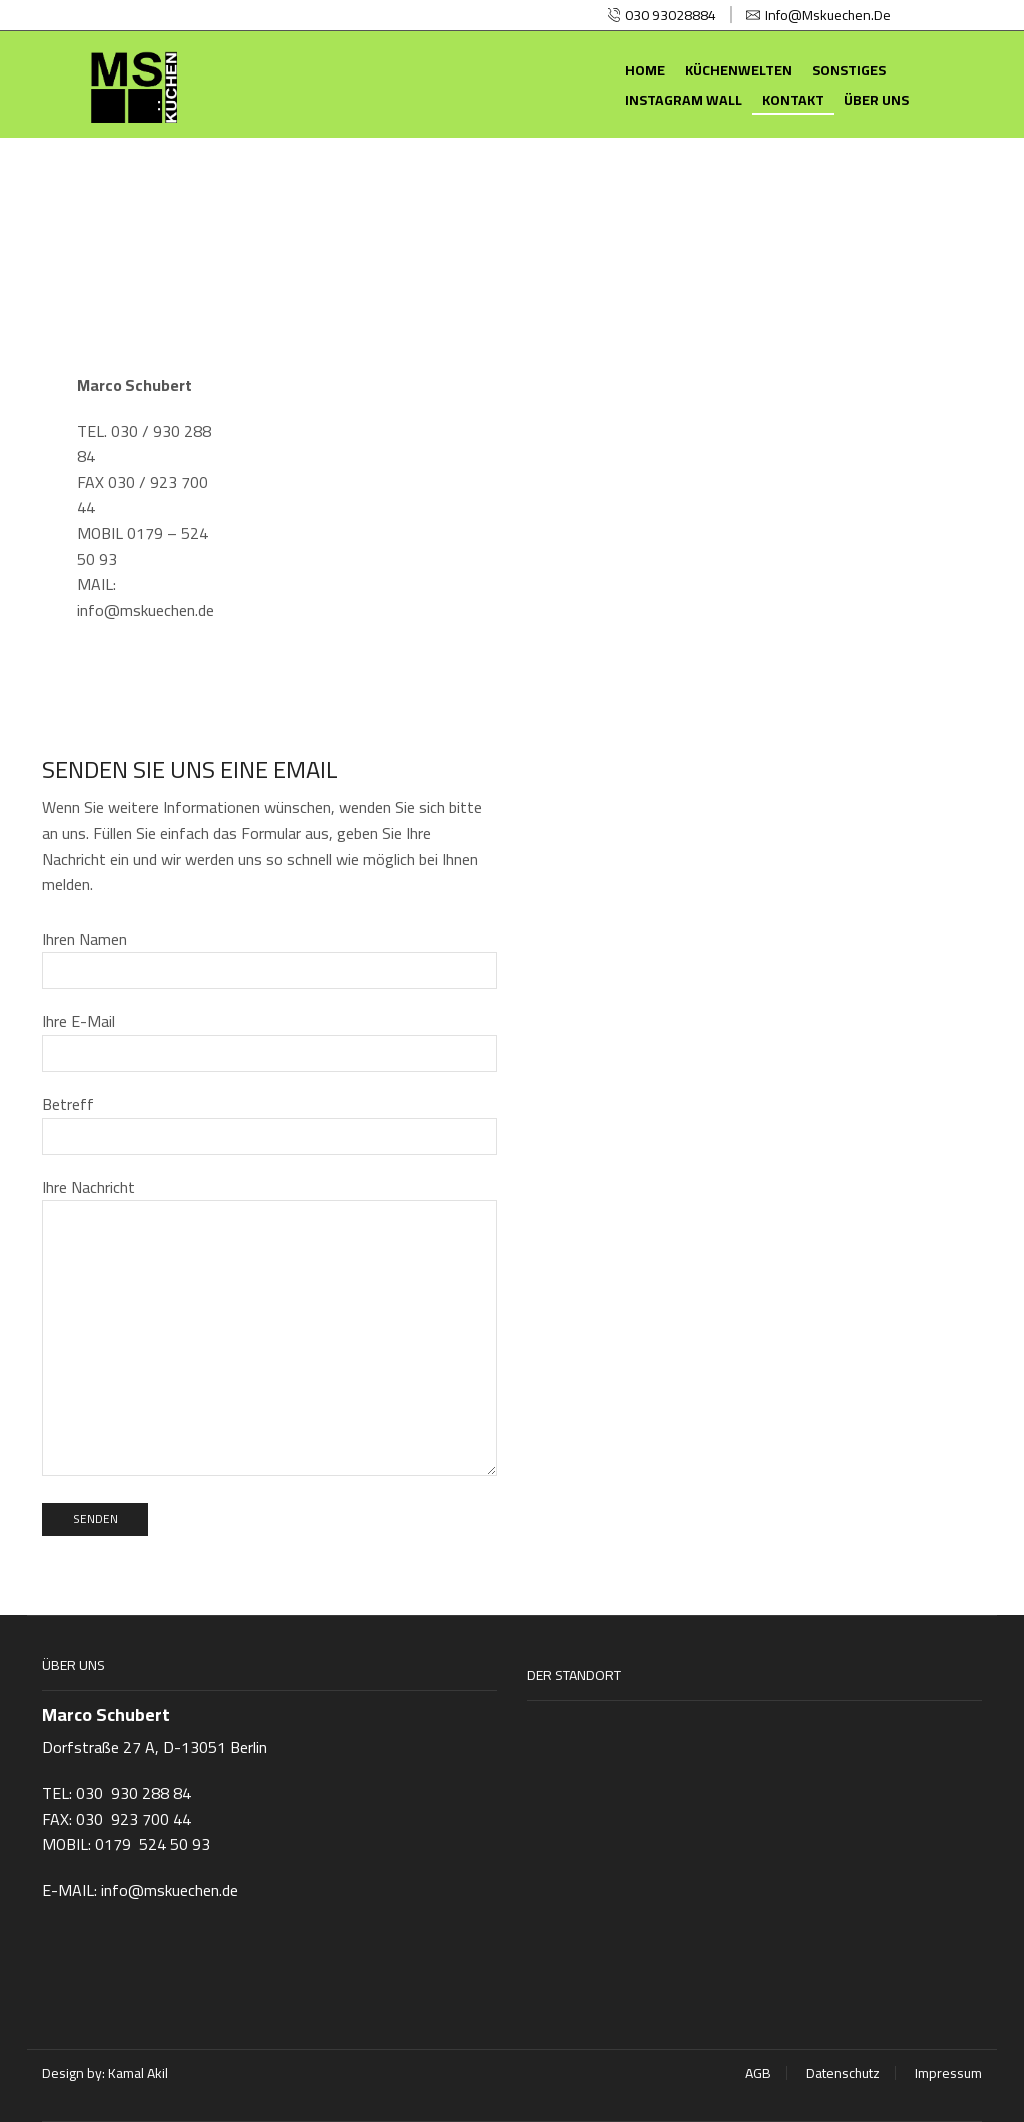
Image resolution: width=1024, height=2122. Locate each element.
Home (645, 70)
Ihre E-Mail (269, 1038)
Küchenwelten (738, 70)
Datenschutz (843, 2073)
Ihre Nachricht (269, 1329)
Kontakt (793, 100)
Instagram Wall (683, 100)
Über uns (876, 100)
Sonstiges (849, 70)
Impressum (948, 2073)
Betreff (269, 1121)
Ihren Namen (269, 956)
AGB (758, 2073)
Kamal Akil (138, 2073)
